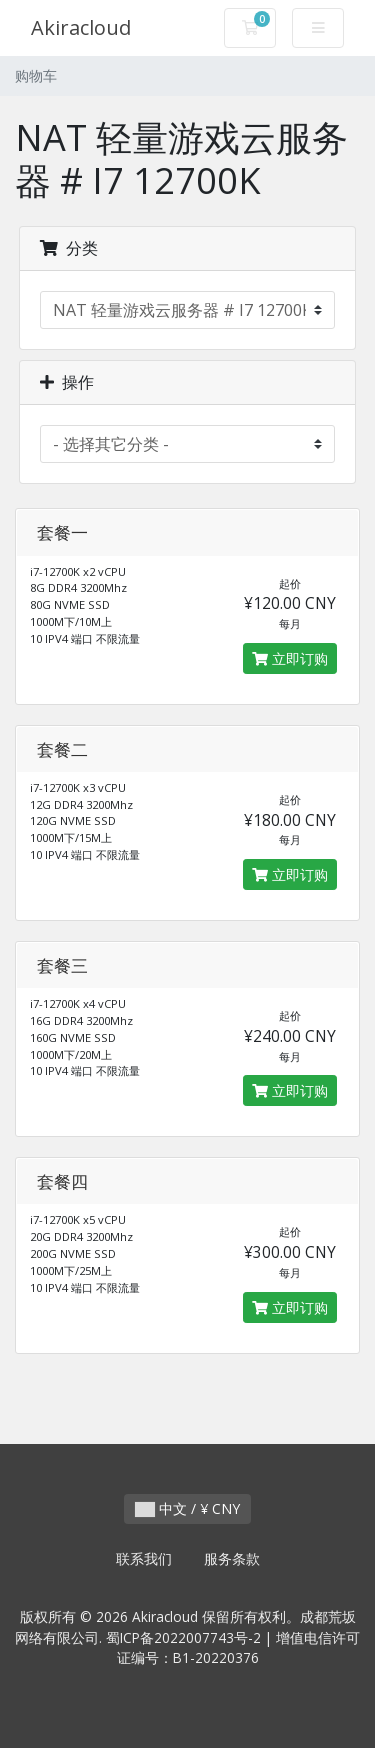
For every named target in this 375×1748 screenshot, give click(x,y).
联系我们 (144, 1558)
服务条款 (232, 1558)
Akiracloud (81, 27)
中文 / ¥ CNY (187, 1508)
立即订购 (290, 658)
